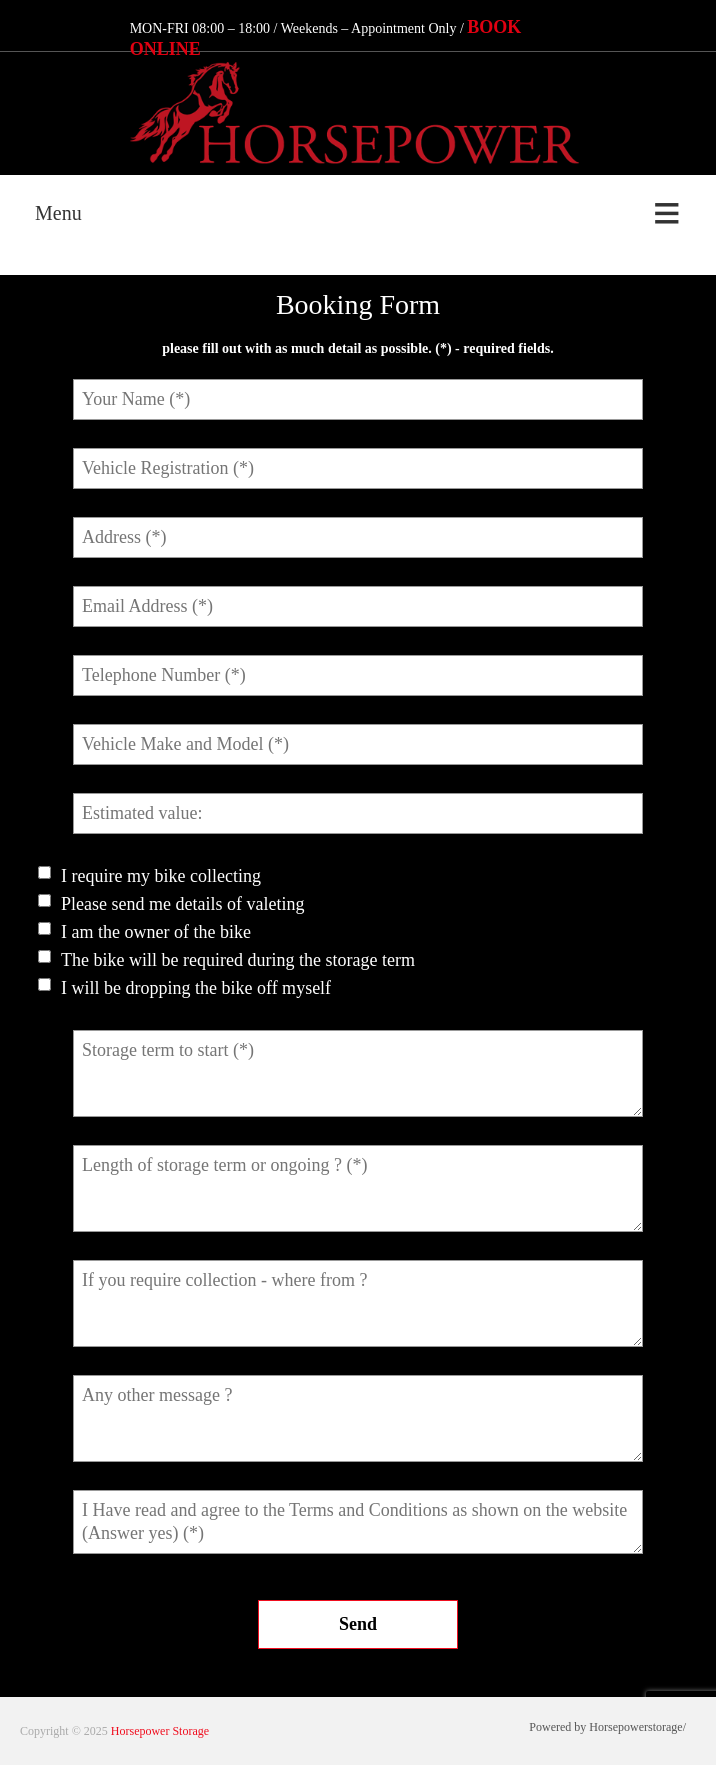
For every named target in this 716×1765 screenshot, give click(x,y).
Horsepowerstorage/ (637, 1727)
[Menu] (358, 214)
